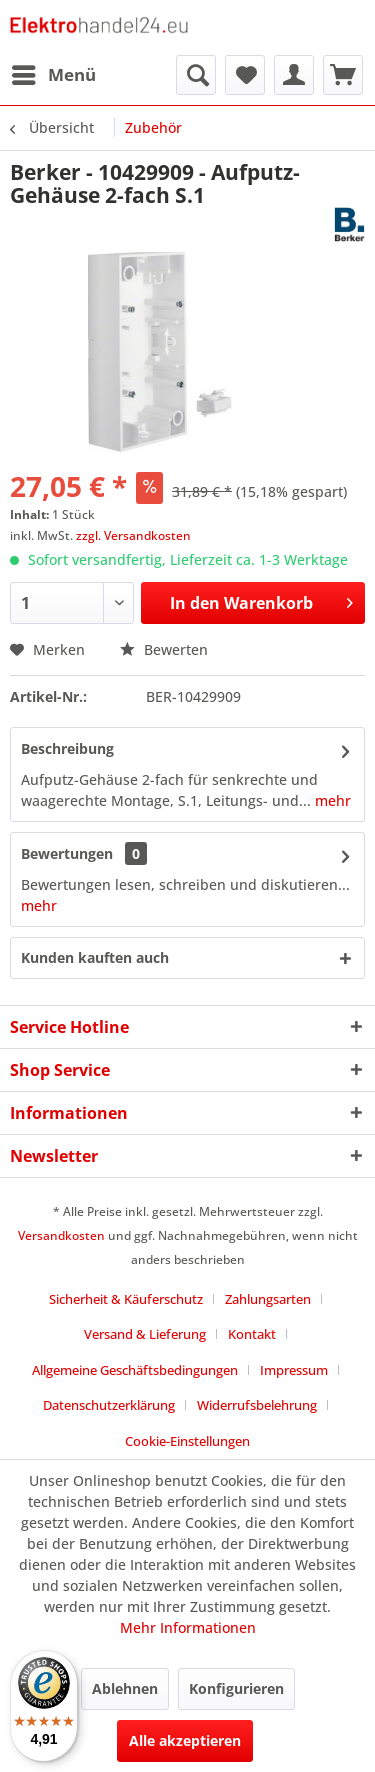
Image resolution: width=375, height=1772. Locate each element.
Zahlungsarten (268, 1299)
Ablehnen (125, 1688)
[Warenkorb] (343, 75)
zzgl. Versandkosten (133, 535)
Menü (54, 72)
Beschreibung (67, 748)
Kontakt (252, 1334)
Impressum (294, 1370)
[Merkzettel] (245, 75)
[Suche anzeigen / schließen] (196, 75)
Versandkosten (61, 1235)
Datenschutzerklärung (109, 1405)
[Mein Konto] (294, 75)
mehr (331, 800)
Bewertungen (67, 853)
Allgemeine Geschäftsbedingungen (135, 1370)
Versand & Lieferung (145, 1334)
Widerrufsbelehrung (257, 1405)
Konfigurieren (236, 1688)
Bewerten (164, 649)
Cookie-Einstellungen (187, 1441)
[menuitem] (53, 75)
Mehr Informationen (188, 1627)
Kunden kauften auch (95, 957)
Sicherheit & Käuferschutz (126, 1299)
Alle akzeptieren (185, 1740)
